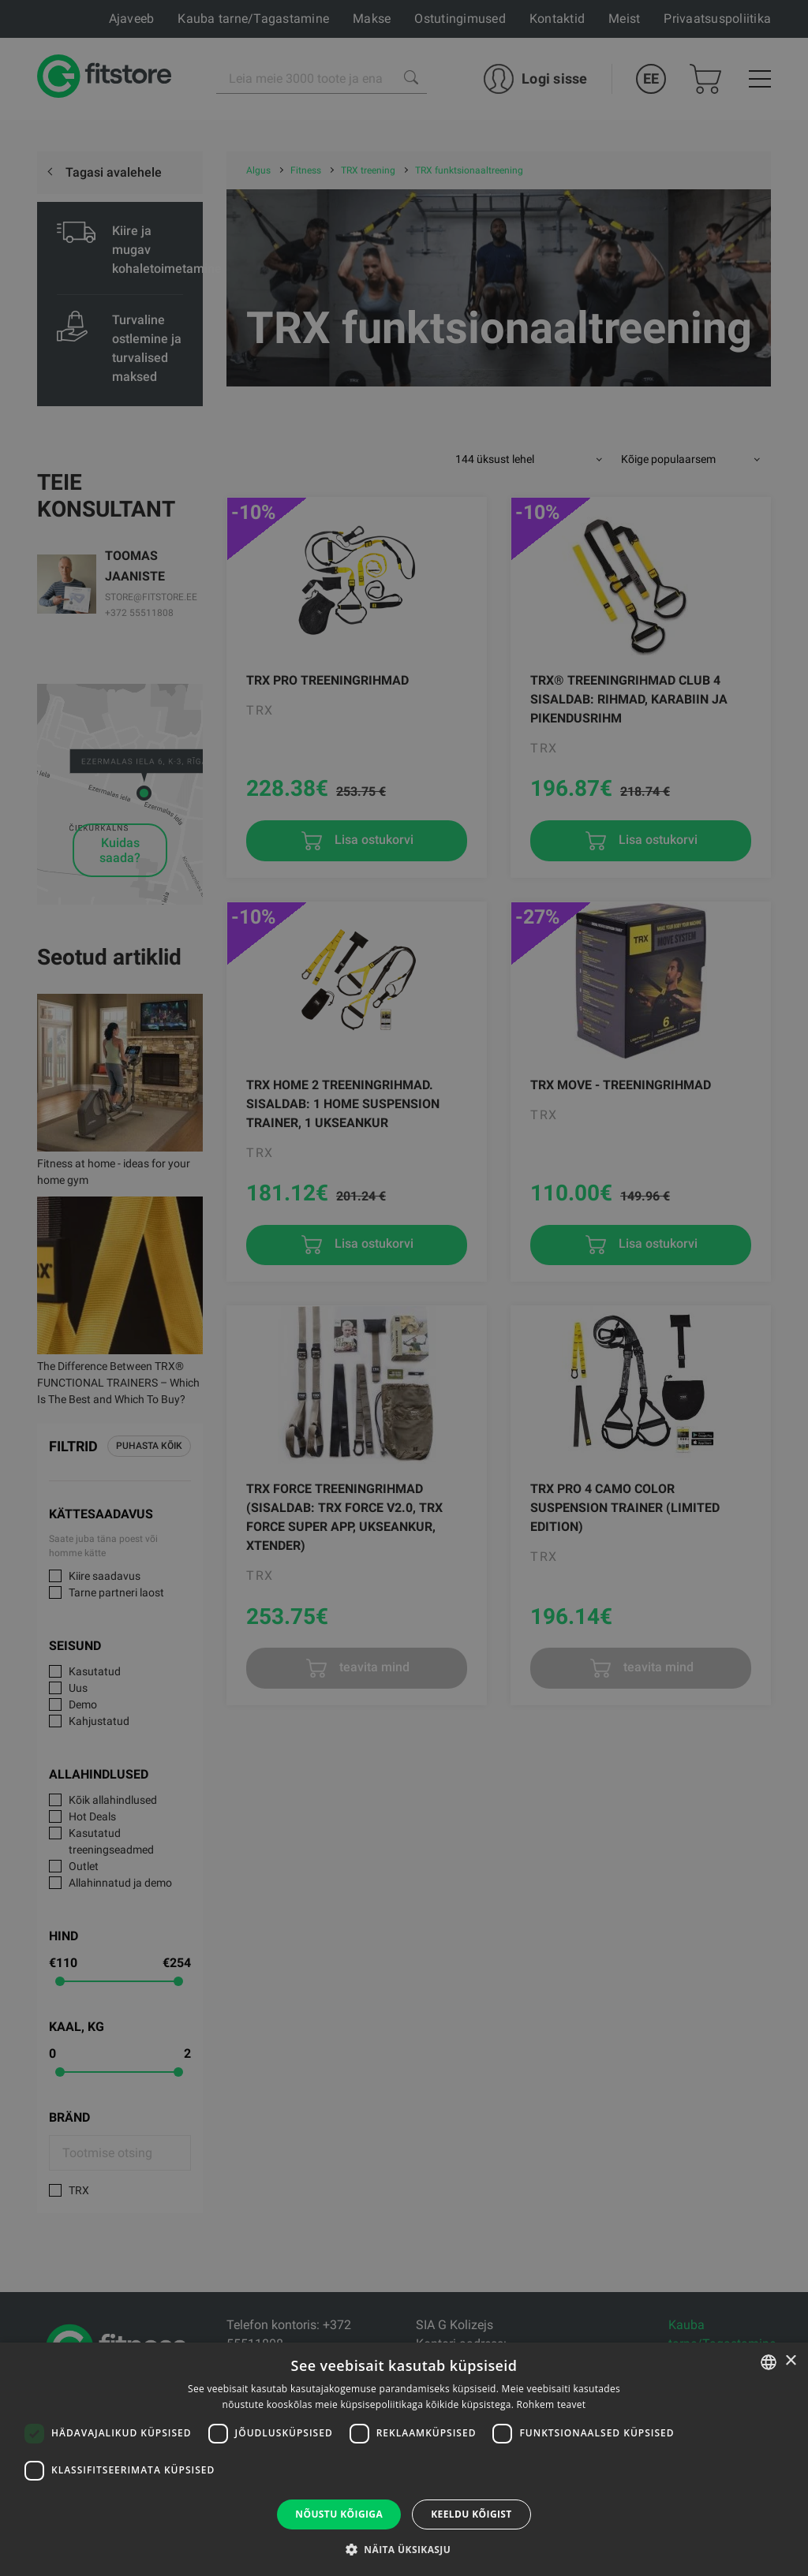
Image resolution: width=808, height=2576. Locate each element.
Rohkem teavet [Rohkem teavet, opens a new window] (551, 2404)
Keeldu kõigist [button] (471, 2514)
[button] (404, 2549)
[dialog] (404, 1288)
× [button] (790, 2361)
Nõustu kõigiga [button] (339, 2514)
